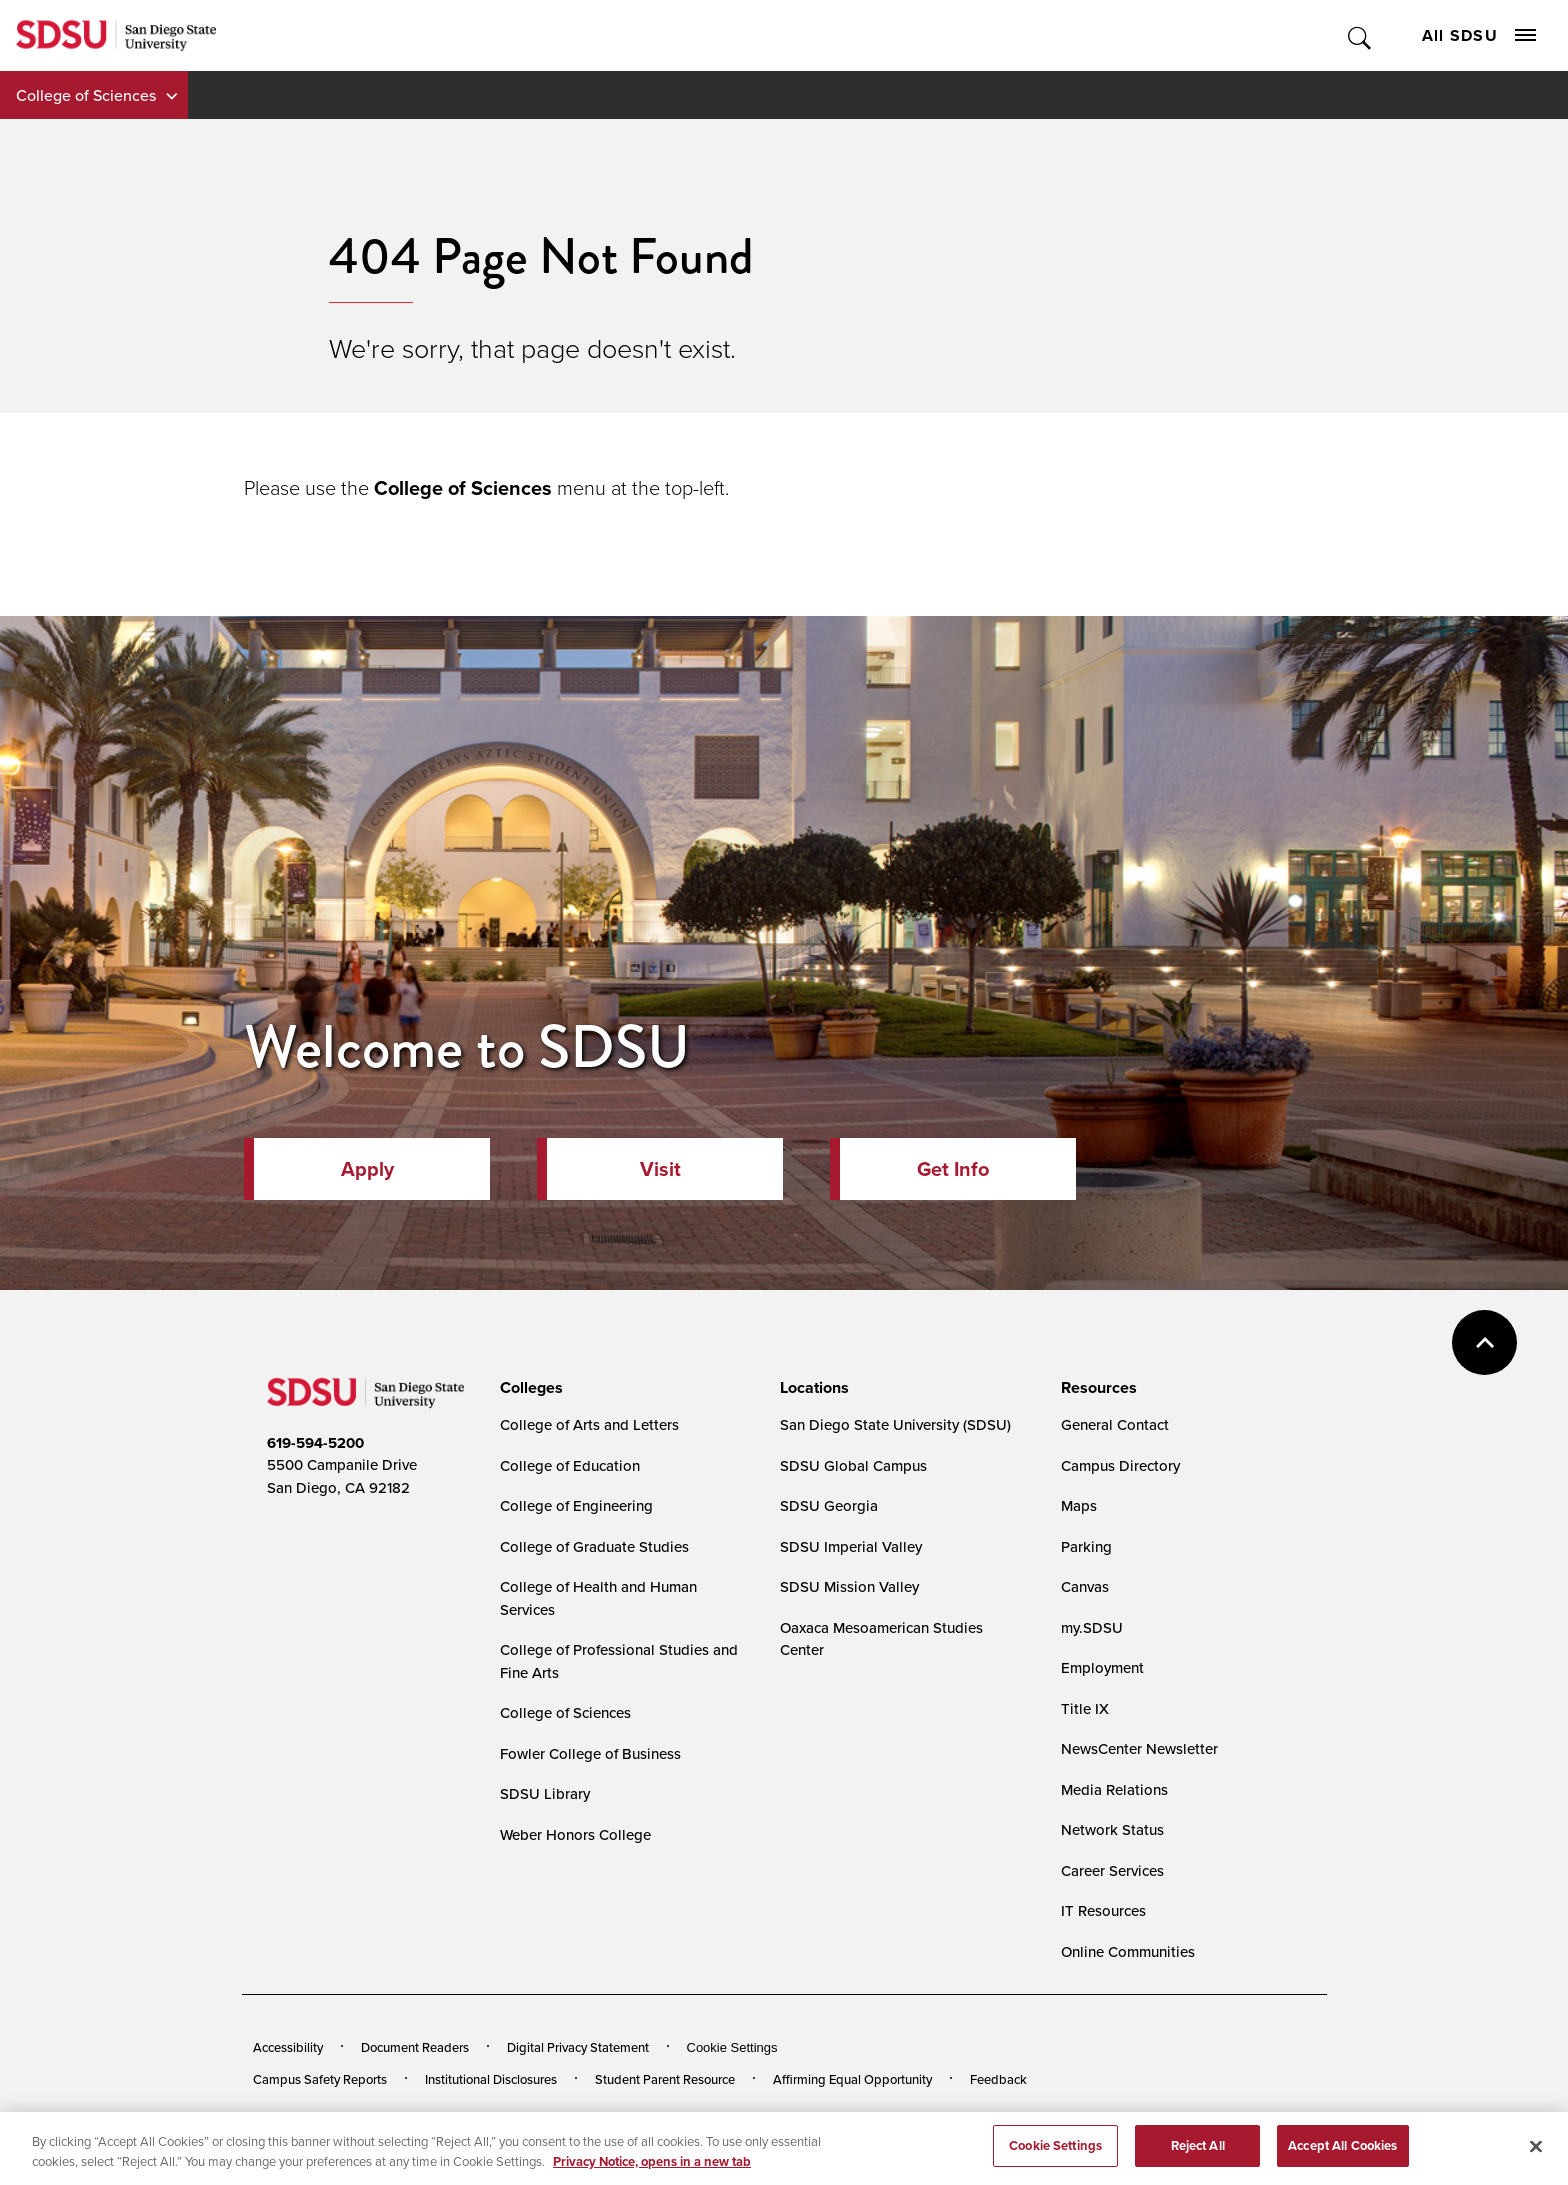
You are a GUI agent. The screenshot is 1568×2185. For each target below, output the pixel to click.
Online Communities (1128, 1951)
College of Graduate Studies (594, 1546)
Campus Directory (1120, 1465)
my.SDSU (1092, 1627)
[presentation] (528, 1388)
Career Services (1112, 1870)
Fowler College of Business (590, 1753)
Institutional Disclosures (491, 2079)
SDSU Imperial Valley (851, 1546)
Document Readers (415, 2047)
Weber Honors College (575, 1834)
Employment (1102, 1667)
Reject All (1198, 2153)
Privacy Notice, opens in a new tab (652, 2168)
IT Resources (1103, 1910)
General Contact (1115, 1424)
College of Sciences (86, 95)
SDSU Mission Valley (849, 1586)
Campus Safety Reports (320, 2079)
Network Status (1112, 1829)
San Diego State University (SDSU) (895, 1424)
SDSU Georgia (829, 1505)
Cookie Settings (732, 2047)
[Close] (1536, 2154)
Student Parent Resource (665, 2079)
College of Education (570, 1465)
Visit (660, 1168)
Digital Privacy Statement (578, 2047)
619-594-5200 (315, 1443)
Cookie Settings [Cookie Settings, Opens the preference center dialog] (1055, 2153)
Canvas (1085, 1586)
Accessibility (288, 2047)
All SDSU (1479, 35)
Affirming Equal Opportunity (852, 2079)
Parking (1086, 1546)
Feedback (998, 2079)
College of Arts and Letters (589, 1424)
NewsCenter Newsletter (1139, 1748)
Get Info (953, 1168)
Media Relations (1114, 1789)
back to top (1484, 1342)
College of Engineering (576, 1505)
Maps (1079, 1505)
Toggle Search (1360, 35)
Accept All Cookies (1342, 2153)
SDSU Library (545, 1793)
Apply (367, 1168)
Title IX (1085, 1708)
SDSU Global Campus (853, 1465)
